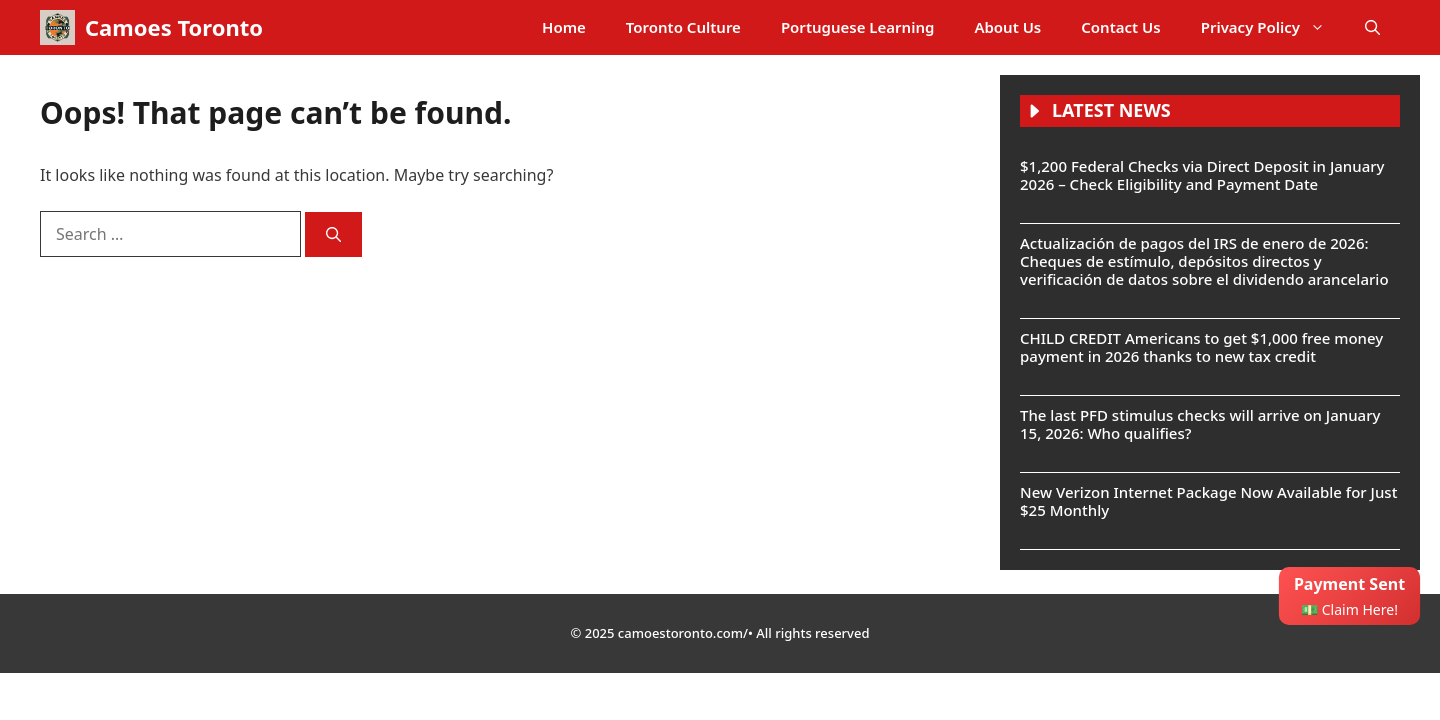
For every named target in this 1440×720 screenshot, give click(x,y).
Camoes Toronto (174, 27)
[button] (1372, 27)
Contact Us (1120, 27)
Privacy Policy (1273, 27)
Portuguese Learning (857, 27)
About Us (1007, 27)
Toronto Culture (683, 27)
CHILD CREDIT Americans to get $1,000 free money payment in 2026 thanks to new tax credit (1201, 347)
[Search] (333, 234)
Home (564, 27)
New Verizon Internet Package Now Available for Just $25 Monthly (1208, 501)
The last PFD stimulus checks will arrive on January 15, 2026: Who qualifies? (1200, 424)
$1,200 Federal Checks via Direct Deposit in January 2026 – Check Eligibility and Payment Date (1202, 175)
